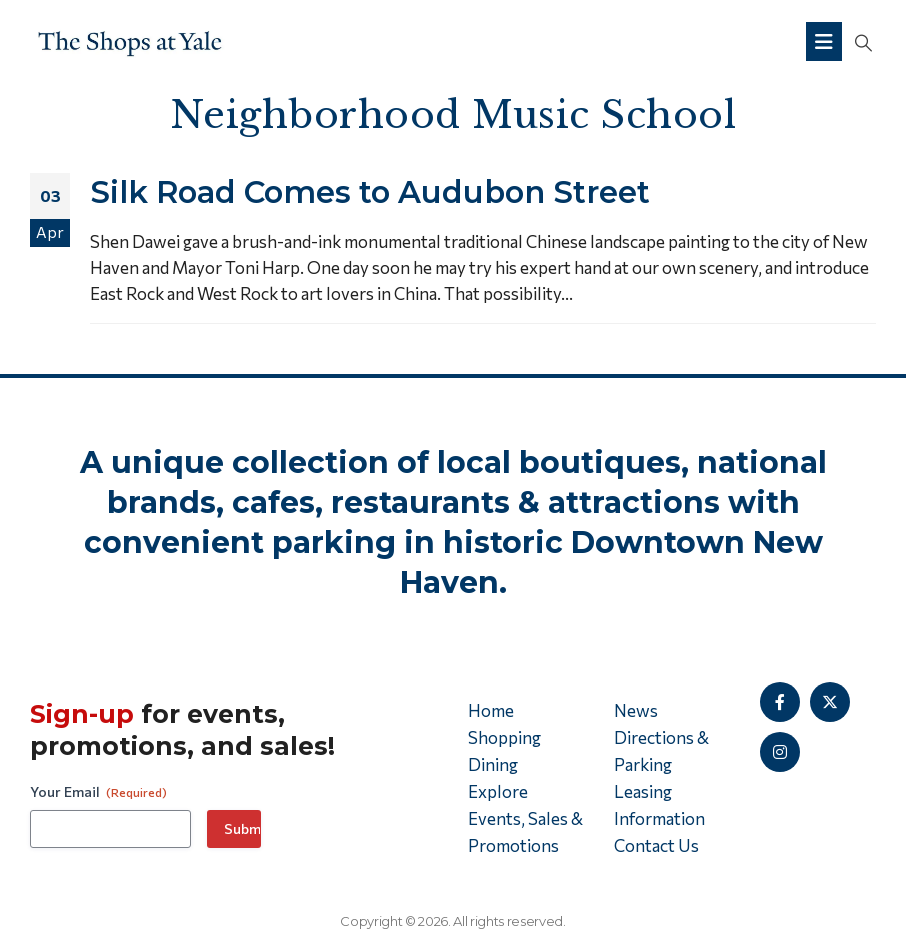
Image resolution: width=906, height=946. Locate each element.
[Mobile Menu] (824, 41)
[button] (863, 42)
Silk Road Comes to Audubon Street (370, 192)
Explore (498, 791)
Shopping (504, 737)
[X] (830, 702)
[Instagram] (780, 752)
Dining (493, 764)
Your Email (98, 792)
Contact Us (656, 845)
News (636, 710)
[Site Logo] (130, 41)
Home (491, 710)
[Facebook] (780, 702)
